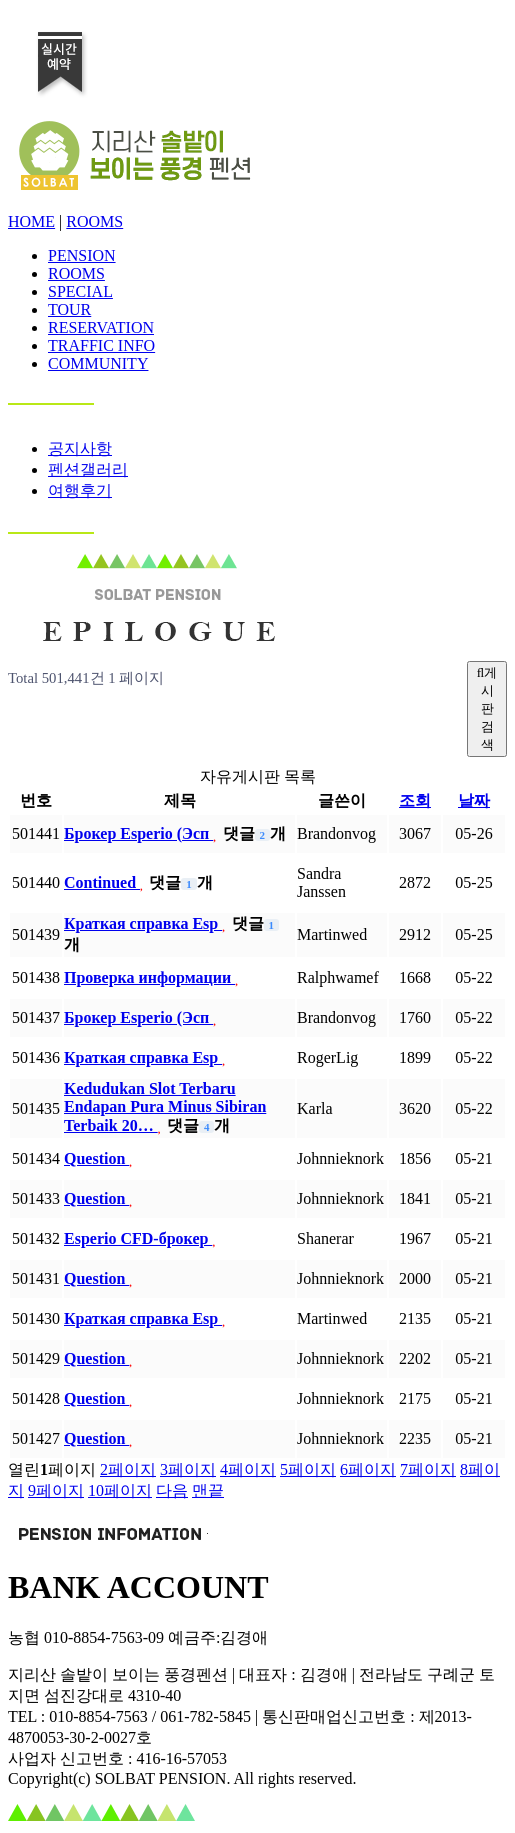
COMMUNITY (98, 363)
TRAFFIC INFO (101, 345)
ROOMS (94, 221)
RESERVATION (101, 327)
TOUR (69, 309)
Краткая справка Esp (143, 923)
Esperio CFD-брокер (138, 1238)
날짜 (474, 800)
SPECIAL (80, 291)
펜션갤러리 (88, 469)
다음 (172, 1490)
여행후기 (80, 490)
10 (120, 1490)
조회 (415, 800)
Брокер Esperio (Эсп (138, 833)
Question (96, 1158)
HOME (31, 221)
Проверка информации (149, 977)
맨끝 (208, 1490)
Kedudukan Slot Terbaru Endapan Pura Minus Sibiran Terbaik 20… (165, 1107)
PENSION (82, 255)
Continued (102, 882)
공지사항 (80, 448)
